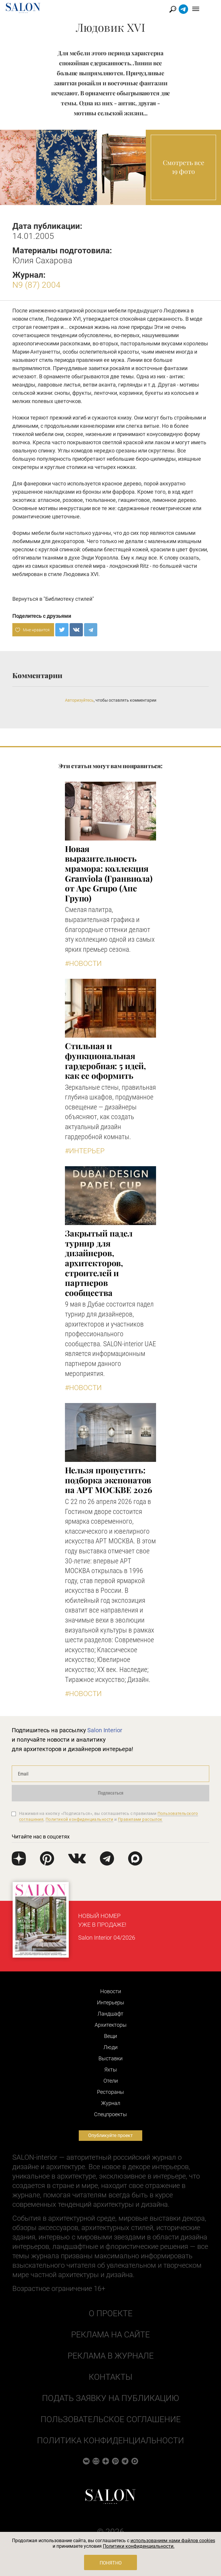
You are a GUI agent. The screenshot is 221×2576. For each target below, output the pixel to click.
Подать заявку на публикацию (110, 2398)
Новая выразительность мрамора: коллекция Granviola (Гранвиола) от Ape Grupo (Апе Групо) (109, 873)
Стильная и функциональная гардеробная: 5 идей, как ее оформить (105, 1060)
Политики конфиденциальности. (139, 2546)
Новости (110, 1991)
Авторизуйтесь (79, 700)
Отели (110, 2081)
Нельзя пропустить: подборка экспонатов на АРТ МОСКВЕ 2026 (108, 1480)
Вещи (110, 2036)
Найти (185, 9)
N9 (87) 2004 (36, 285)
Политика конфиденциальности (110, 2440)
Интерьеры (110, 2002)
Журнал (110, 2103)
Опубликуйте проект (110, 2135)
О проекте (111, 2313)
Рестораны (110, 2092)
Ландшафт (110, 2014)
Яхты (110, 2069)
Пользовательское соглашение (111, 2419)
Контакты (110, 2377)
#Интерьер (85, 1150)
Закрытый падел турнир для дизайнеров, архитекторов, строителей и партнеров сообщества (99, 1263)
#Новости (83, 963)
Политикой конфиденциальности (79, 1819)
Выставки (110, 2058)
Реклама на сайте (110, 2334)
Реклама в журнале (111, 2356)
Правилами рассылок (140, 1819)
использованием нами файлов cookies (172, 2540)
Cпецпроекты (110, 2114)
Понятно (111, 2563)
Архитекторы (111, 2025)
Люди (110, 2047)
